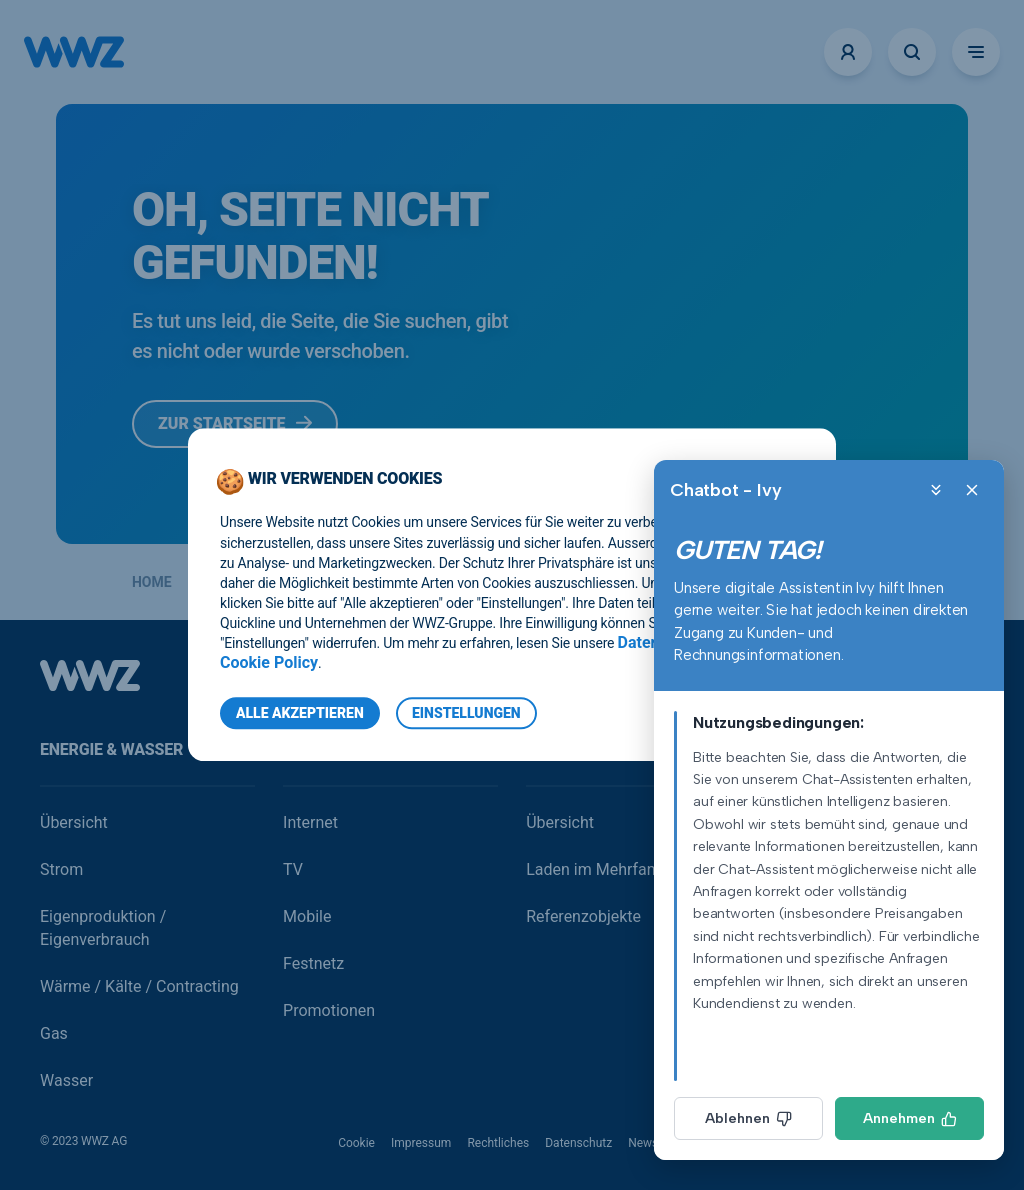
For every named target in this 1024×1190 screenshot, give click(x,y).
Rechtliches (498, 1143)
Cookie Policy (269, 663)
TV (293, 869)
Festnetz (313, 963)
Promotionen (329, 1010)
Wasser (66, 1080)
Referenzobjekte (583, 916)
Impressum (421, 1143)
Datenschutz (578, 1143)
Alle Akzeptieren (300, 714)
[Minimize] (936, 490)
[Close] (972, 490)
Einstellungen (466, 714)
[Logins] (848, 52)
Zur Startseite (235, 423)
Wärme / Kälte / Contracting (139, 986)
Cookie (356, 1143)
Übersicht (74, 822)
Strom (61, 869)
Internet (310, 822)
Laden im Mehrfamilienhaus (625, 869)
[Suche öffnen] (912, 52)
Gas (54, 1033)
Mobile (307, 916)
